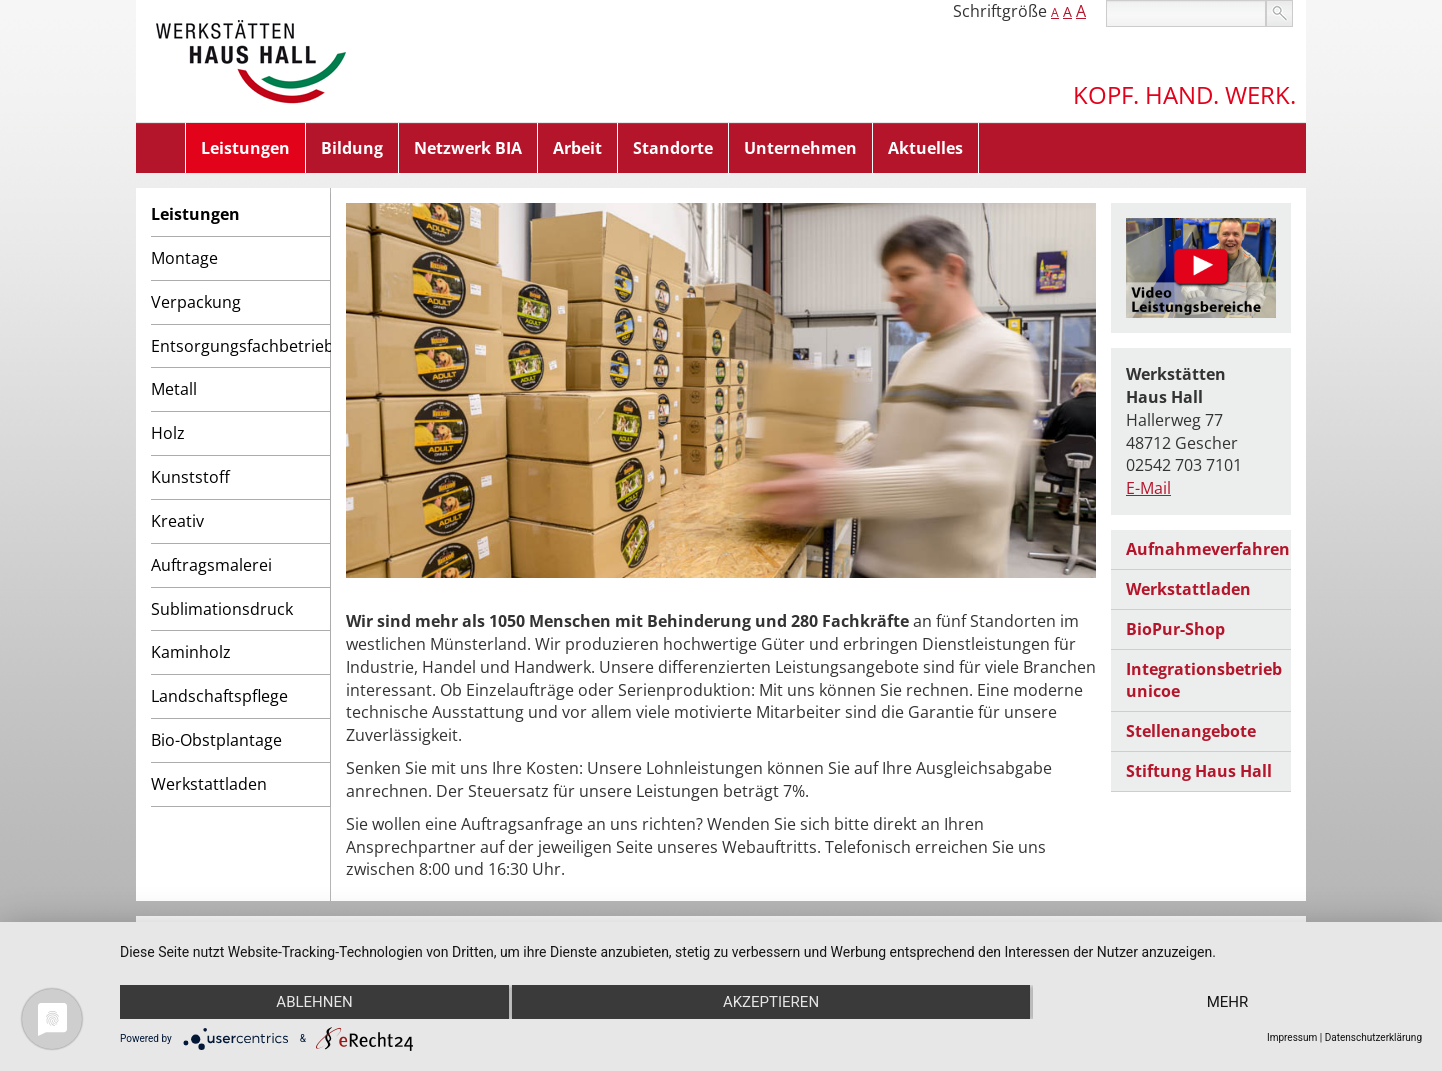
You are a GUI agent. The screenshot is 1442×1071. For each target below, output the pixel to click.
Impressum (1292, 1037)
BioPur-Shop (1175, 629)
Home (161, 148)
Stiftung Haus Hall (1199, 771)
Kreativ (177, 521)
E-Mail (1148, 488)
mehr (1228, 1002)
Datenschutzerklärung (1373, 1037)
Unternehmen (800, 148)
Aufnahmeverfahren (1208, 549)
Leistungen (245, 148)
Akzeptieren (771, 1002)
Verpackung (196, 302)
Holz (168, 433)
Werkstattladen (209, 784)
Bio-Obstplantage (216, 740)
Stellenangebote (1191, 731)
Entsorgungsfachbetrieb (240, 346)
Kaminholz (191, 652)
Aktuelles (925, 148)
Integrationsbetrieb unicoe (1204, 680)
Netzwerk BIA (468, 148)
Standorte (673, 148)
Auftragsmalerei (211, 565)
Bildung (352, 148)
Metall (174, 389)
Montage (184, 258)
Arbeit (577, 148)
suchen (1279, 13)
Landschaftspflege (219, 696)
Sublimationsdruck (222, 609)
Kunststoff (190, 477)
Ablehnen (314, 1002)
